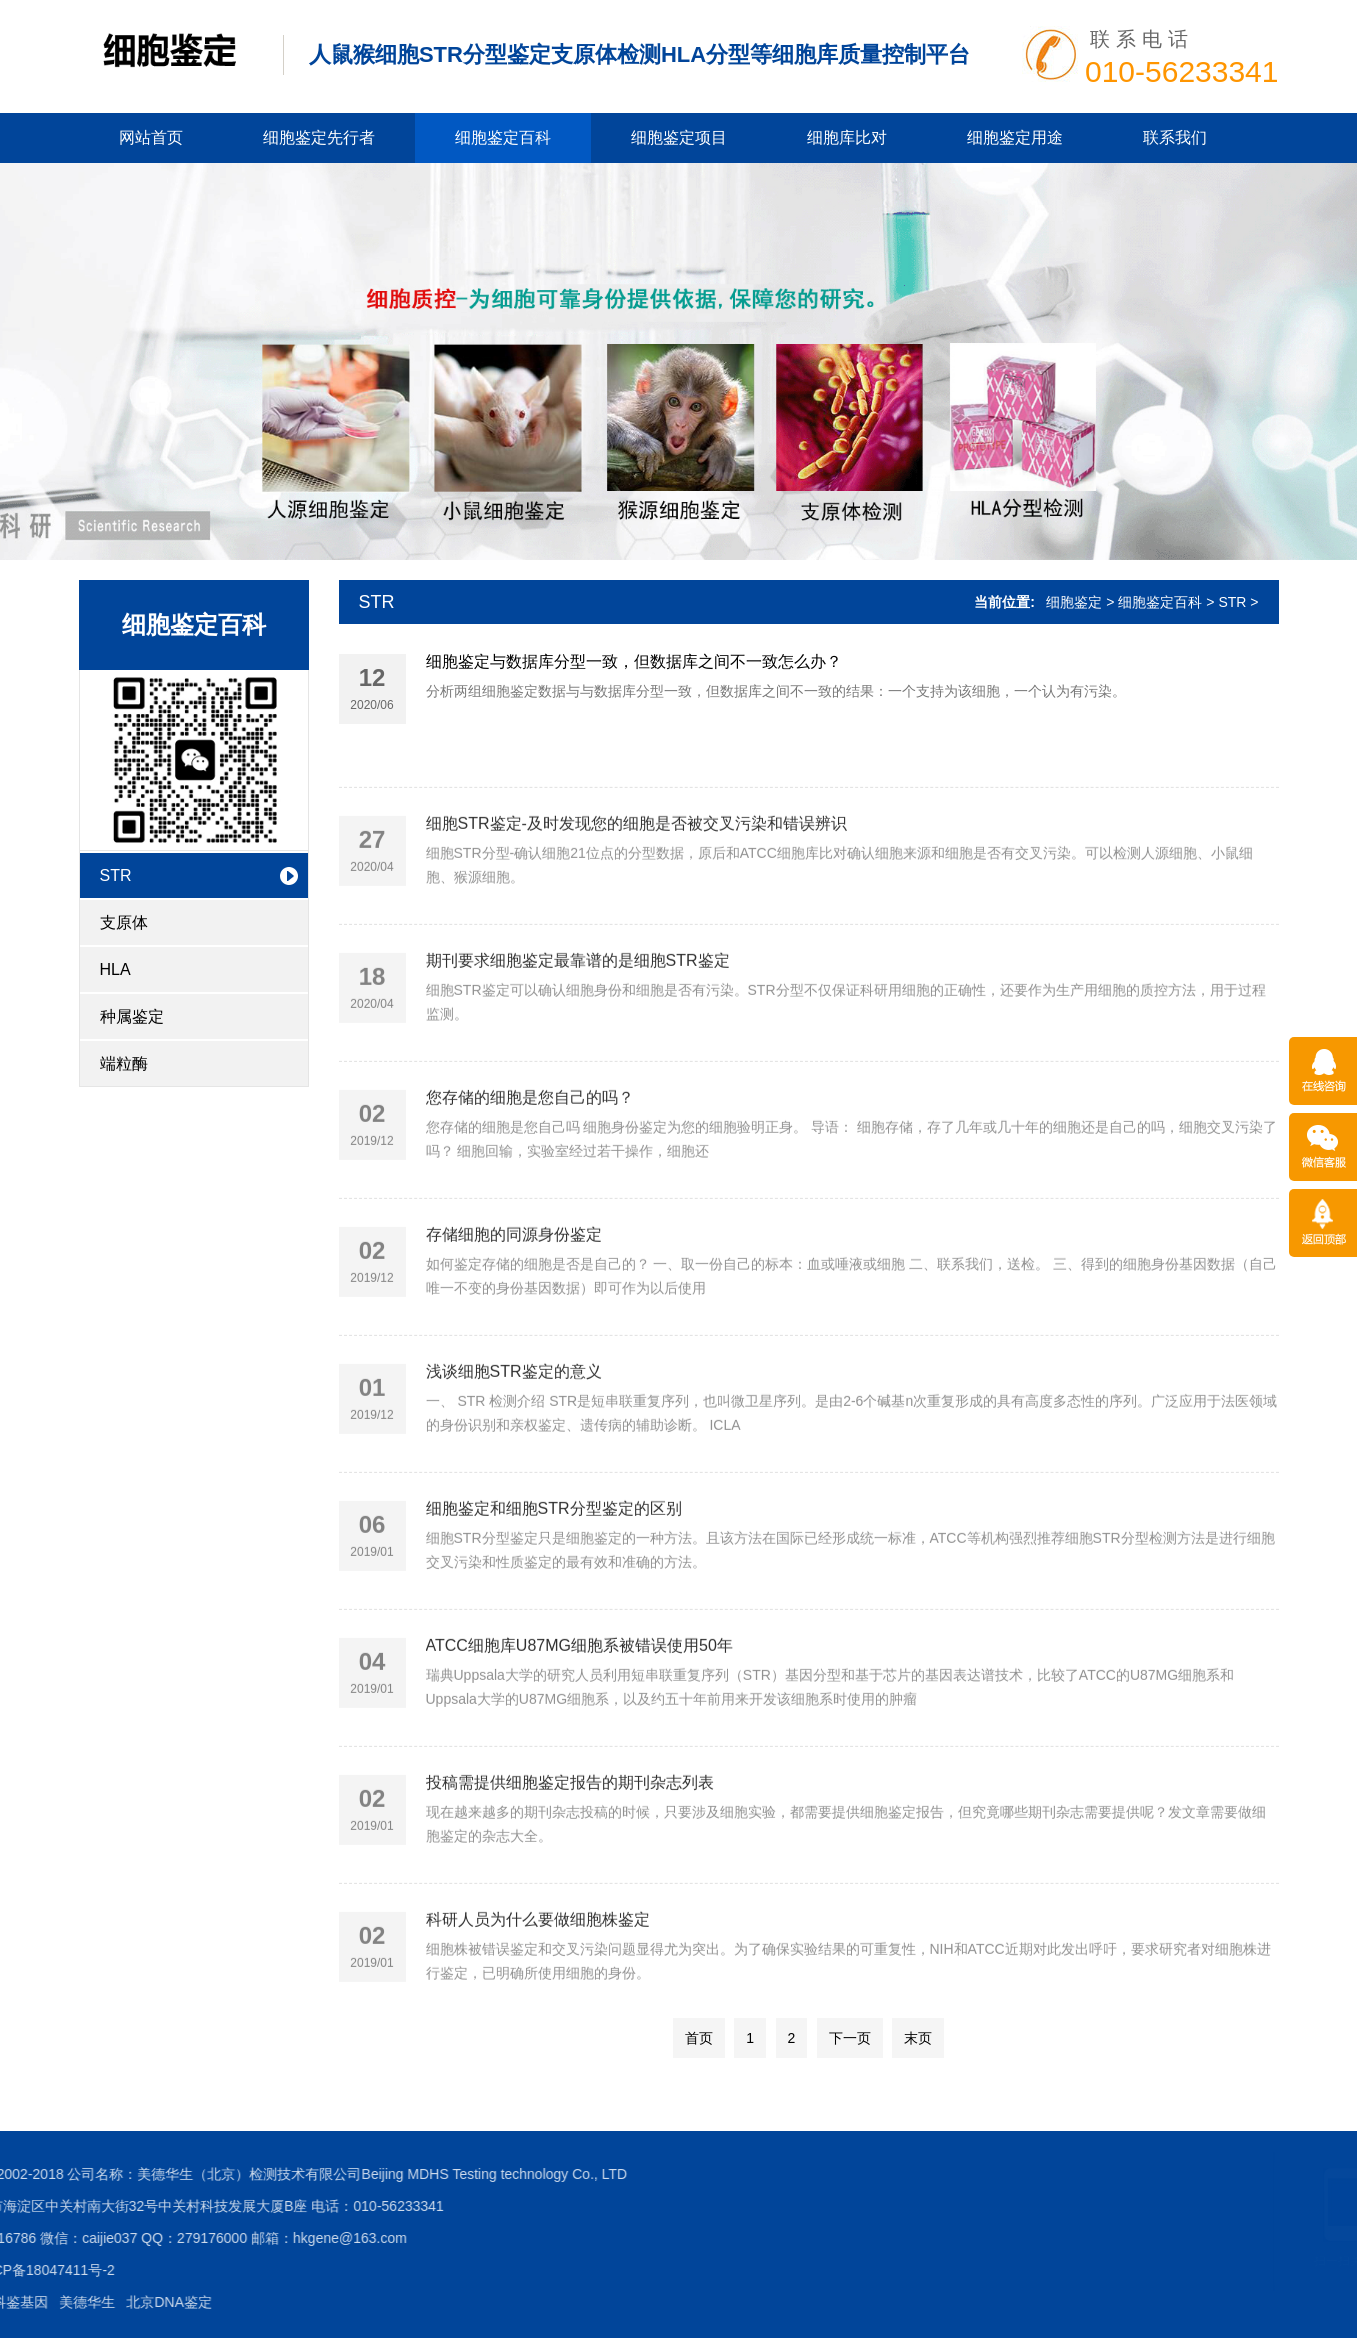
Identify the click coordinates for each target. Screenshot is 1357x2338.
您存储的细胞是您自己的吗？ (530, 1153)
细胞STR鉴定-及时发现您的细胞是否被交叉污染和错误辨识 (636, 879)
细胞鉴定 (1074, 602)
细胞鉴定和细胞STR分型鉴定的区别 (554, 1564)
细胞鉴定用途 (1015, 137)
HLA (115, 969)
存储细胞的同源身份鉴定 (514, 1290)
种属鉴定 (132, 1016)
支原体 (124, 922)
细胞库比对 (847, 137)
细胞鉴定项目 (679, 137)
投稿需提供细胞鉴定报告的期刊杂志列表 (570, 1838)
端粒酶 (124, 1063)
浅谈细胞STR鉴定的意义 (514, 1427)
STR (116, 875)
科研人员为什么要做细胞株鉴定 (538, 1975)
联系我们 (1175, 137)
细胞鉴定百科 (503, 137)
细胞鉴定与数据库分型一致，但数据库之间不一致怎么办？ (634, 663)
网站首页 (151, 137)
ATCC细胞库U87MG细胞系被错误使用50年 (579, 1701)
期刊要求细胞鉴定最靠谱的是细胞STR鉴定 (578, 1016)
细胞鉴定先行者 (319, 137)
